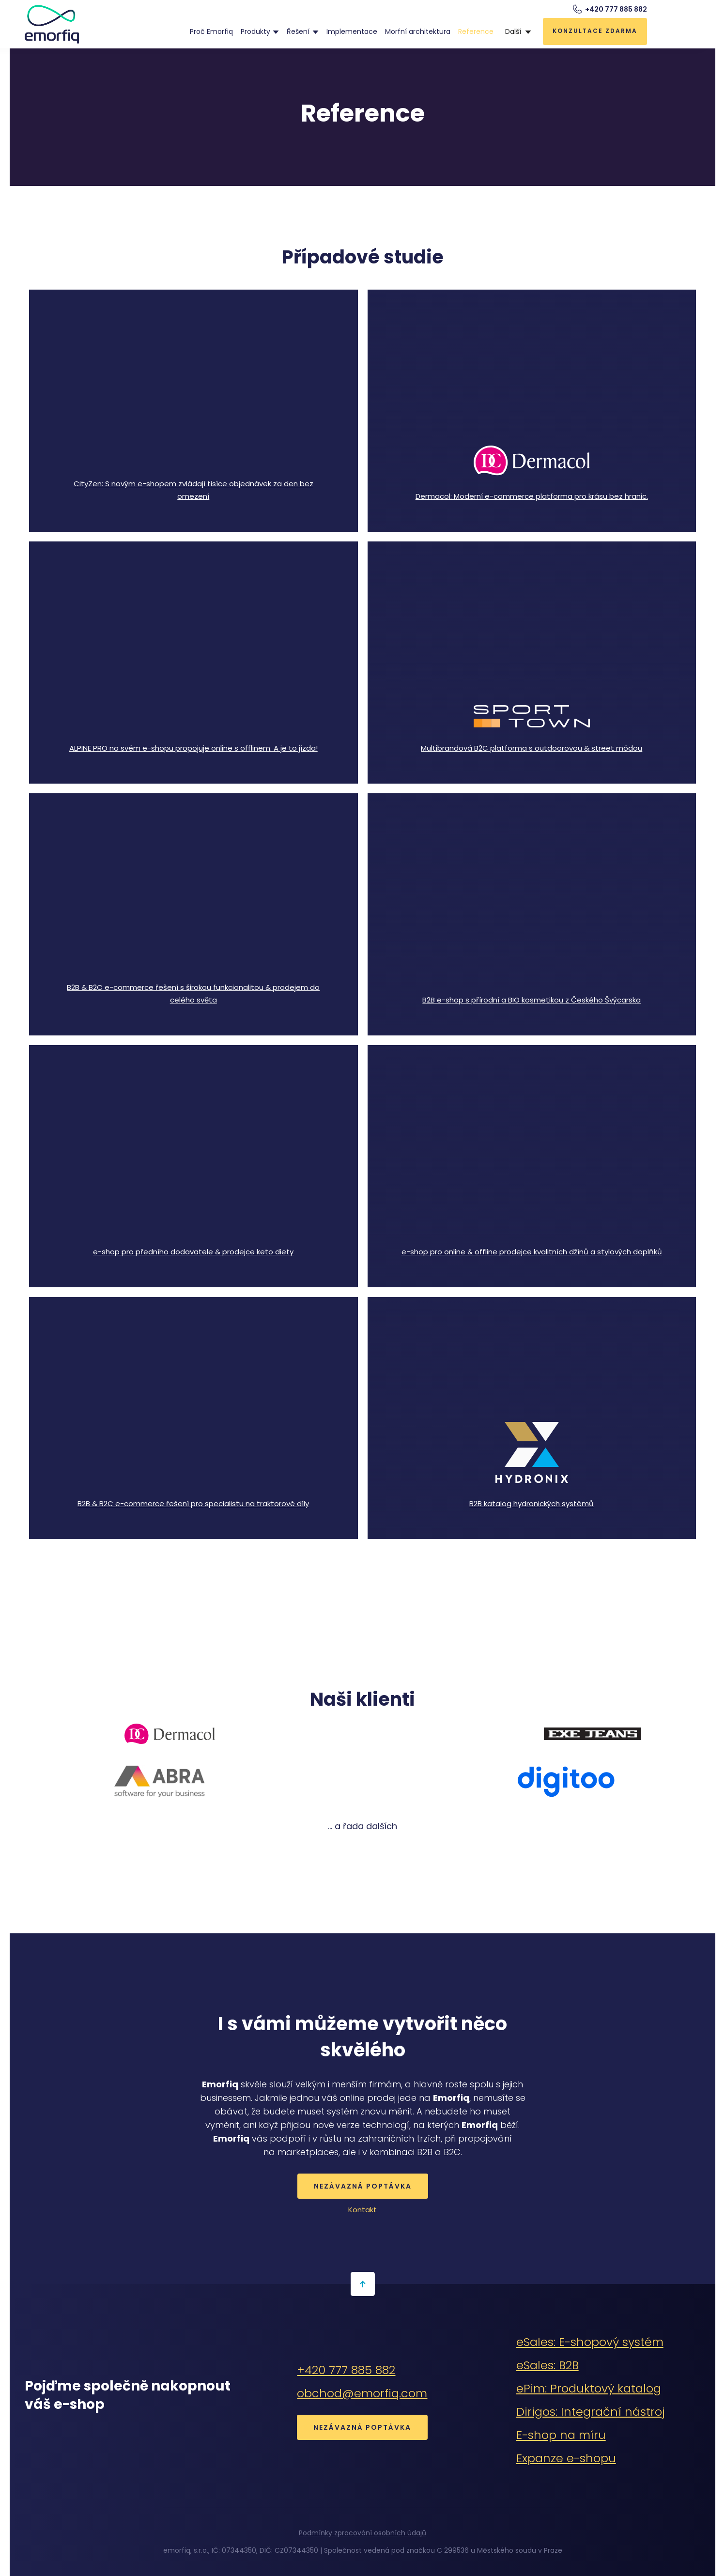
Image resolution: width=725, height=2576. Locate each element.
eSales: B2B (547, 2365)
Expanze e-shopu (566, 2458)
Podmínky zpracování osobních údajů (362, 2533)
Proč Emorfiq (211, 31)
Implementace (351, 31)
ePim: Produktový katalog (588, 2388)
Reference (476, 31)
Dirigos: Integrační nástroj (590, 2412)
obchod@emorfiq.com (362, 2393)
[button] (260, 31)
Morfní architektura (417, 31)
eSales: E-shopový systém (589, 2342)
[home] (52, 24)
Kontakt (362, 2210)
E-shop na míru (561, 2435)
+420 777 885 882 (346, 2370)
